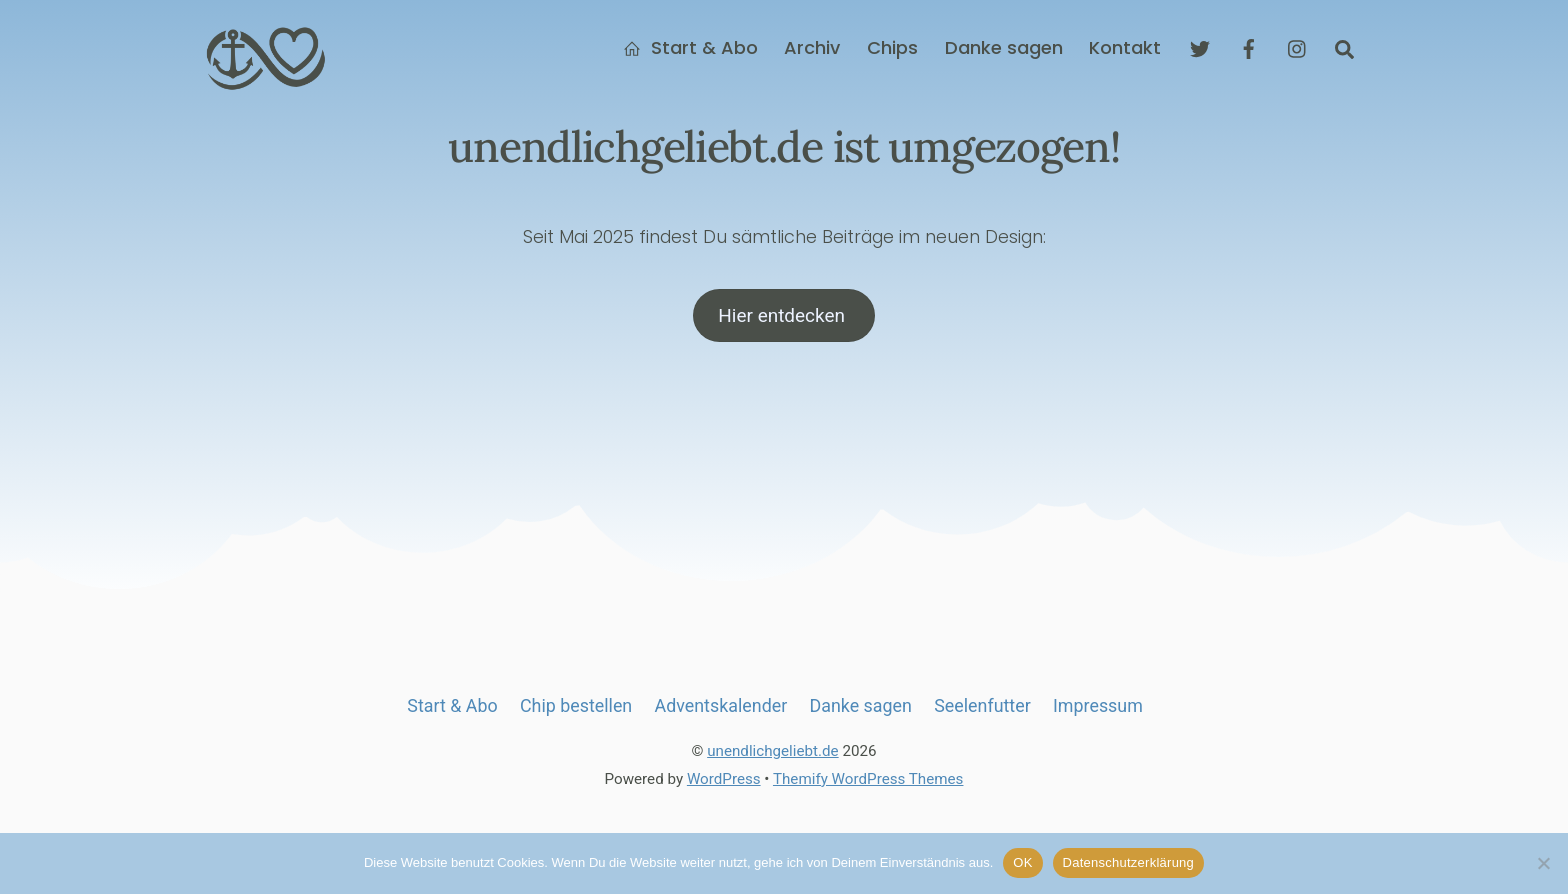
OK (1022, 862)
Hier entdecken (784, 317)
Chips (892, 49)
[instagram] (1298, 48)
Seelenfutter (982, 709)
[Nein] (1543, 863)
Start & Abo (690, 49)
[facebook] (1249, 48)
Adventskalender (721, 709)
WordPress (724, 783)
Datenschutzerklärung (1128, 862)
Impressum (1098, 709)
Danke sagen (1004, 49)
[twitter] (1200, 48)
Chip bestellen (576, 709)
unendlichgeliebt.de (772, 756)
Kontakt (1125, 49)
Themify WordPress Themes (868, 783)
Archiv (812, 49)
